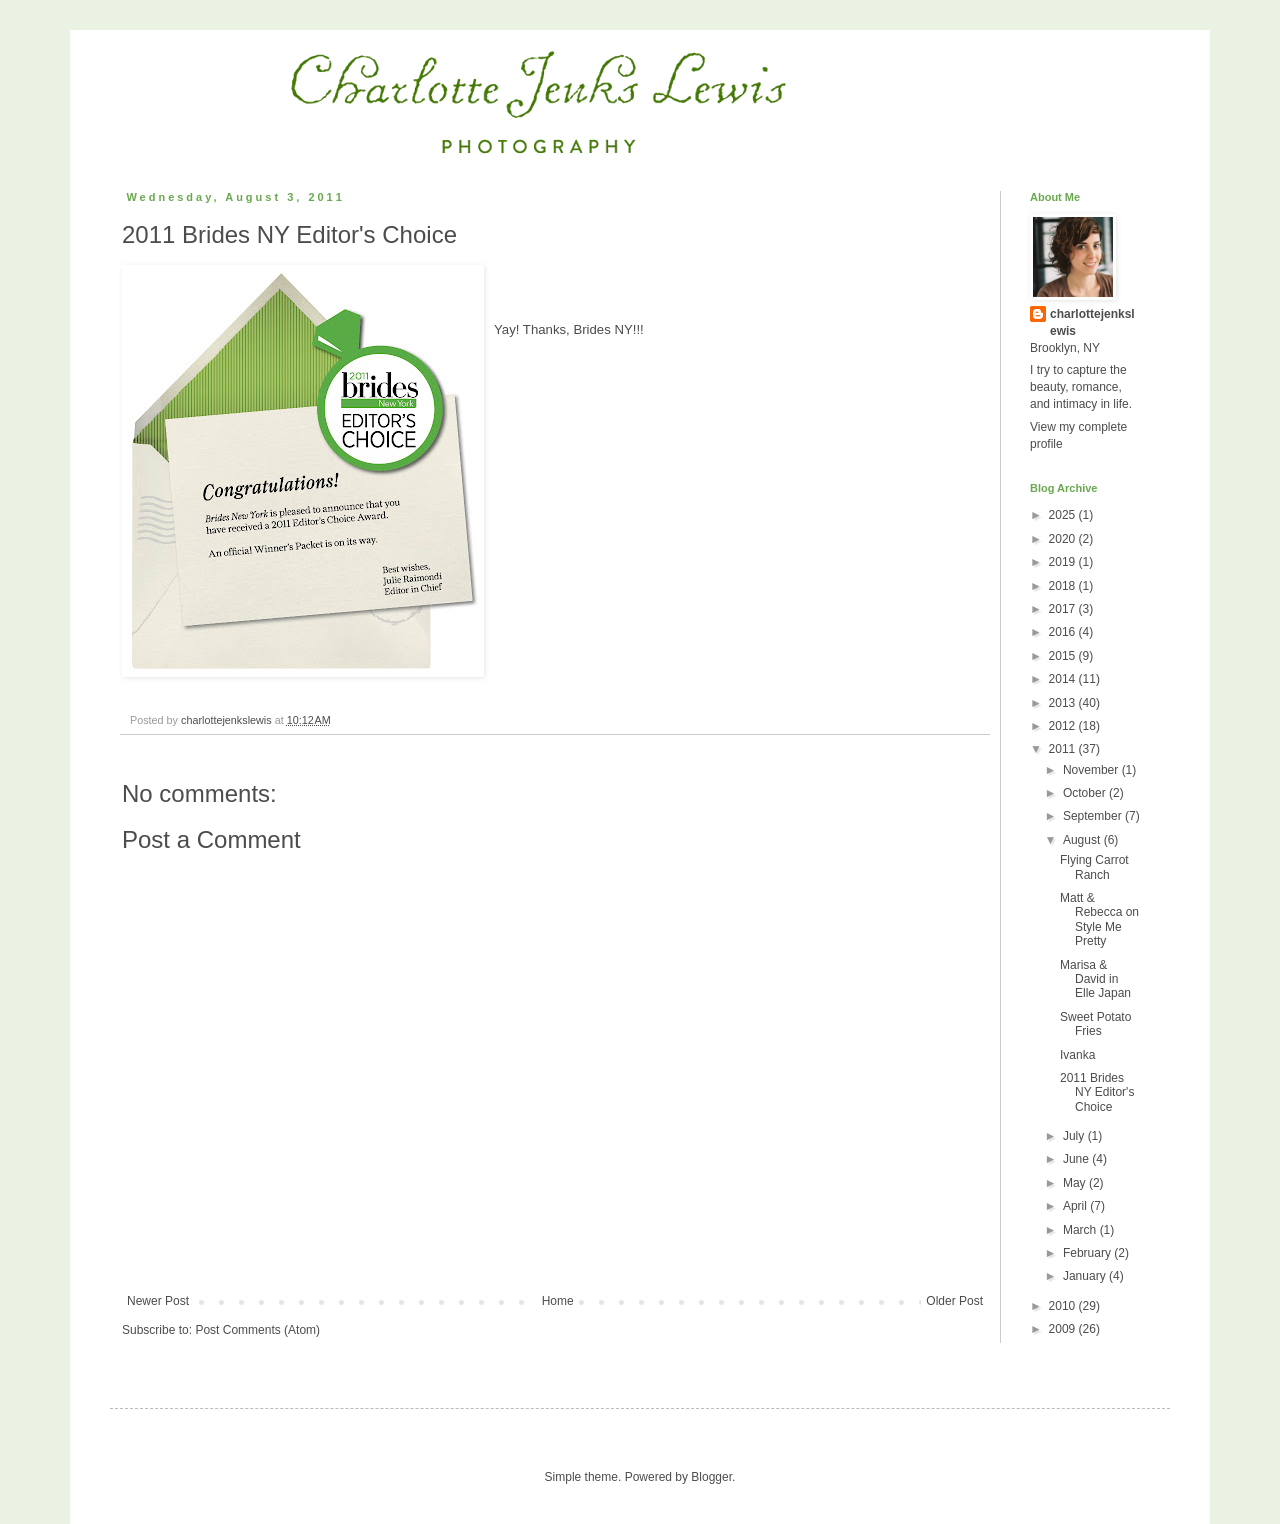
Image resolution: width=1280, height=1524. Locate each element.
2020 (1064, 539)
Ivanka (1077, 1055)
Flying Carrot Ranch (1094, 867)
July (1075, 1136)
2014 (1064, 679)
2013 (1064, 703)
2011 (1064, 749)
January (1086, 1276)
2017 (1064, 609)
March (1081, 1230)
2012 (1064, 726)
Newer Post (158, 1301)
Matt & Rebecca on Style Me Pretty (1099, 919)
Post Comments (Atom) (257, 1330)
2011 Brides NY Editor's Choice (1097, 1092)
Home (558, 1301)
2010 (1064, 1306)
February (1088, 1253)
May (1076, 1183)
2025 (1064, 515)
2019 (1064, 562)
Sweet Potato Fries (1095, 1024)
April (1076, 1206)
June (1077, 1159)
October (1086, 793)
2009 (1064, 1329)
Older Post (954, 1301)
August (1083, 840)
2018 (1064, 586)
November (1092, 770)
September (1094, 816)
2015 (1064, 656)
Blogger (711, 1477)
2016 (1064, 632)
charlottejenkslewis (1092, 322)
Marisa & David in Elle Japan (1095, 979)
